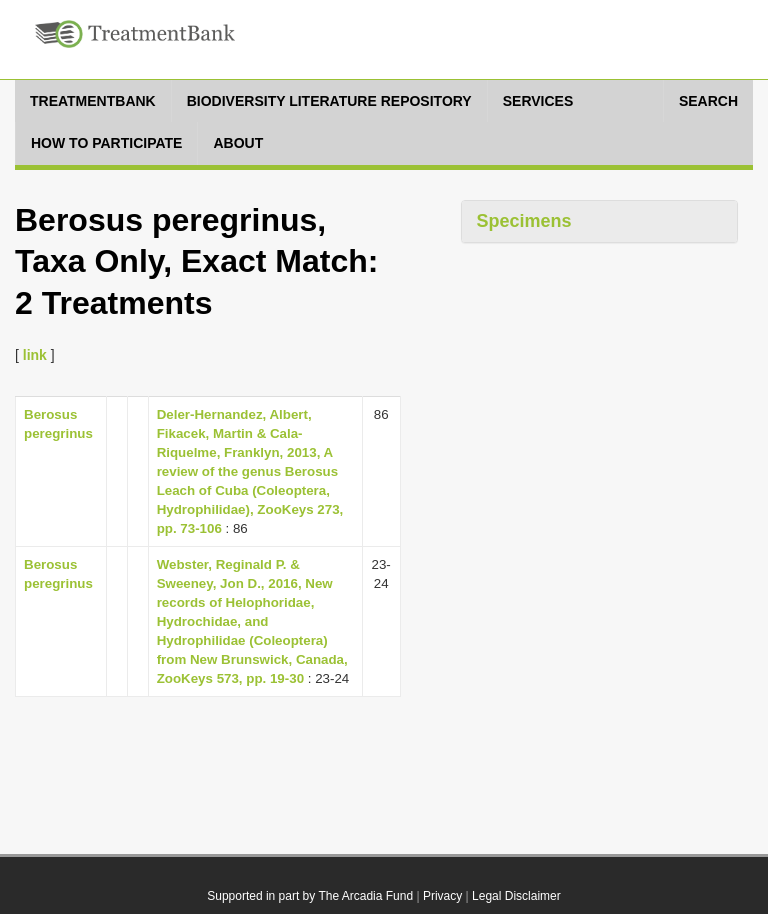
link (35, 355)
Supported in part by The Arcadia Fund (310, 896)
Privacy (442, 896)
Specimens (524, 221)
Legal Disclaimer (516, 896)
